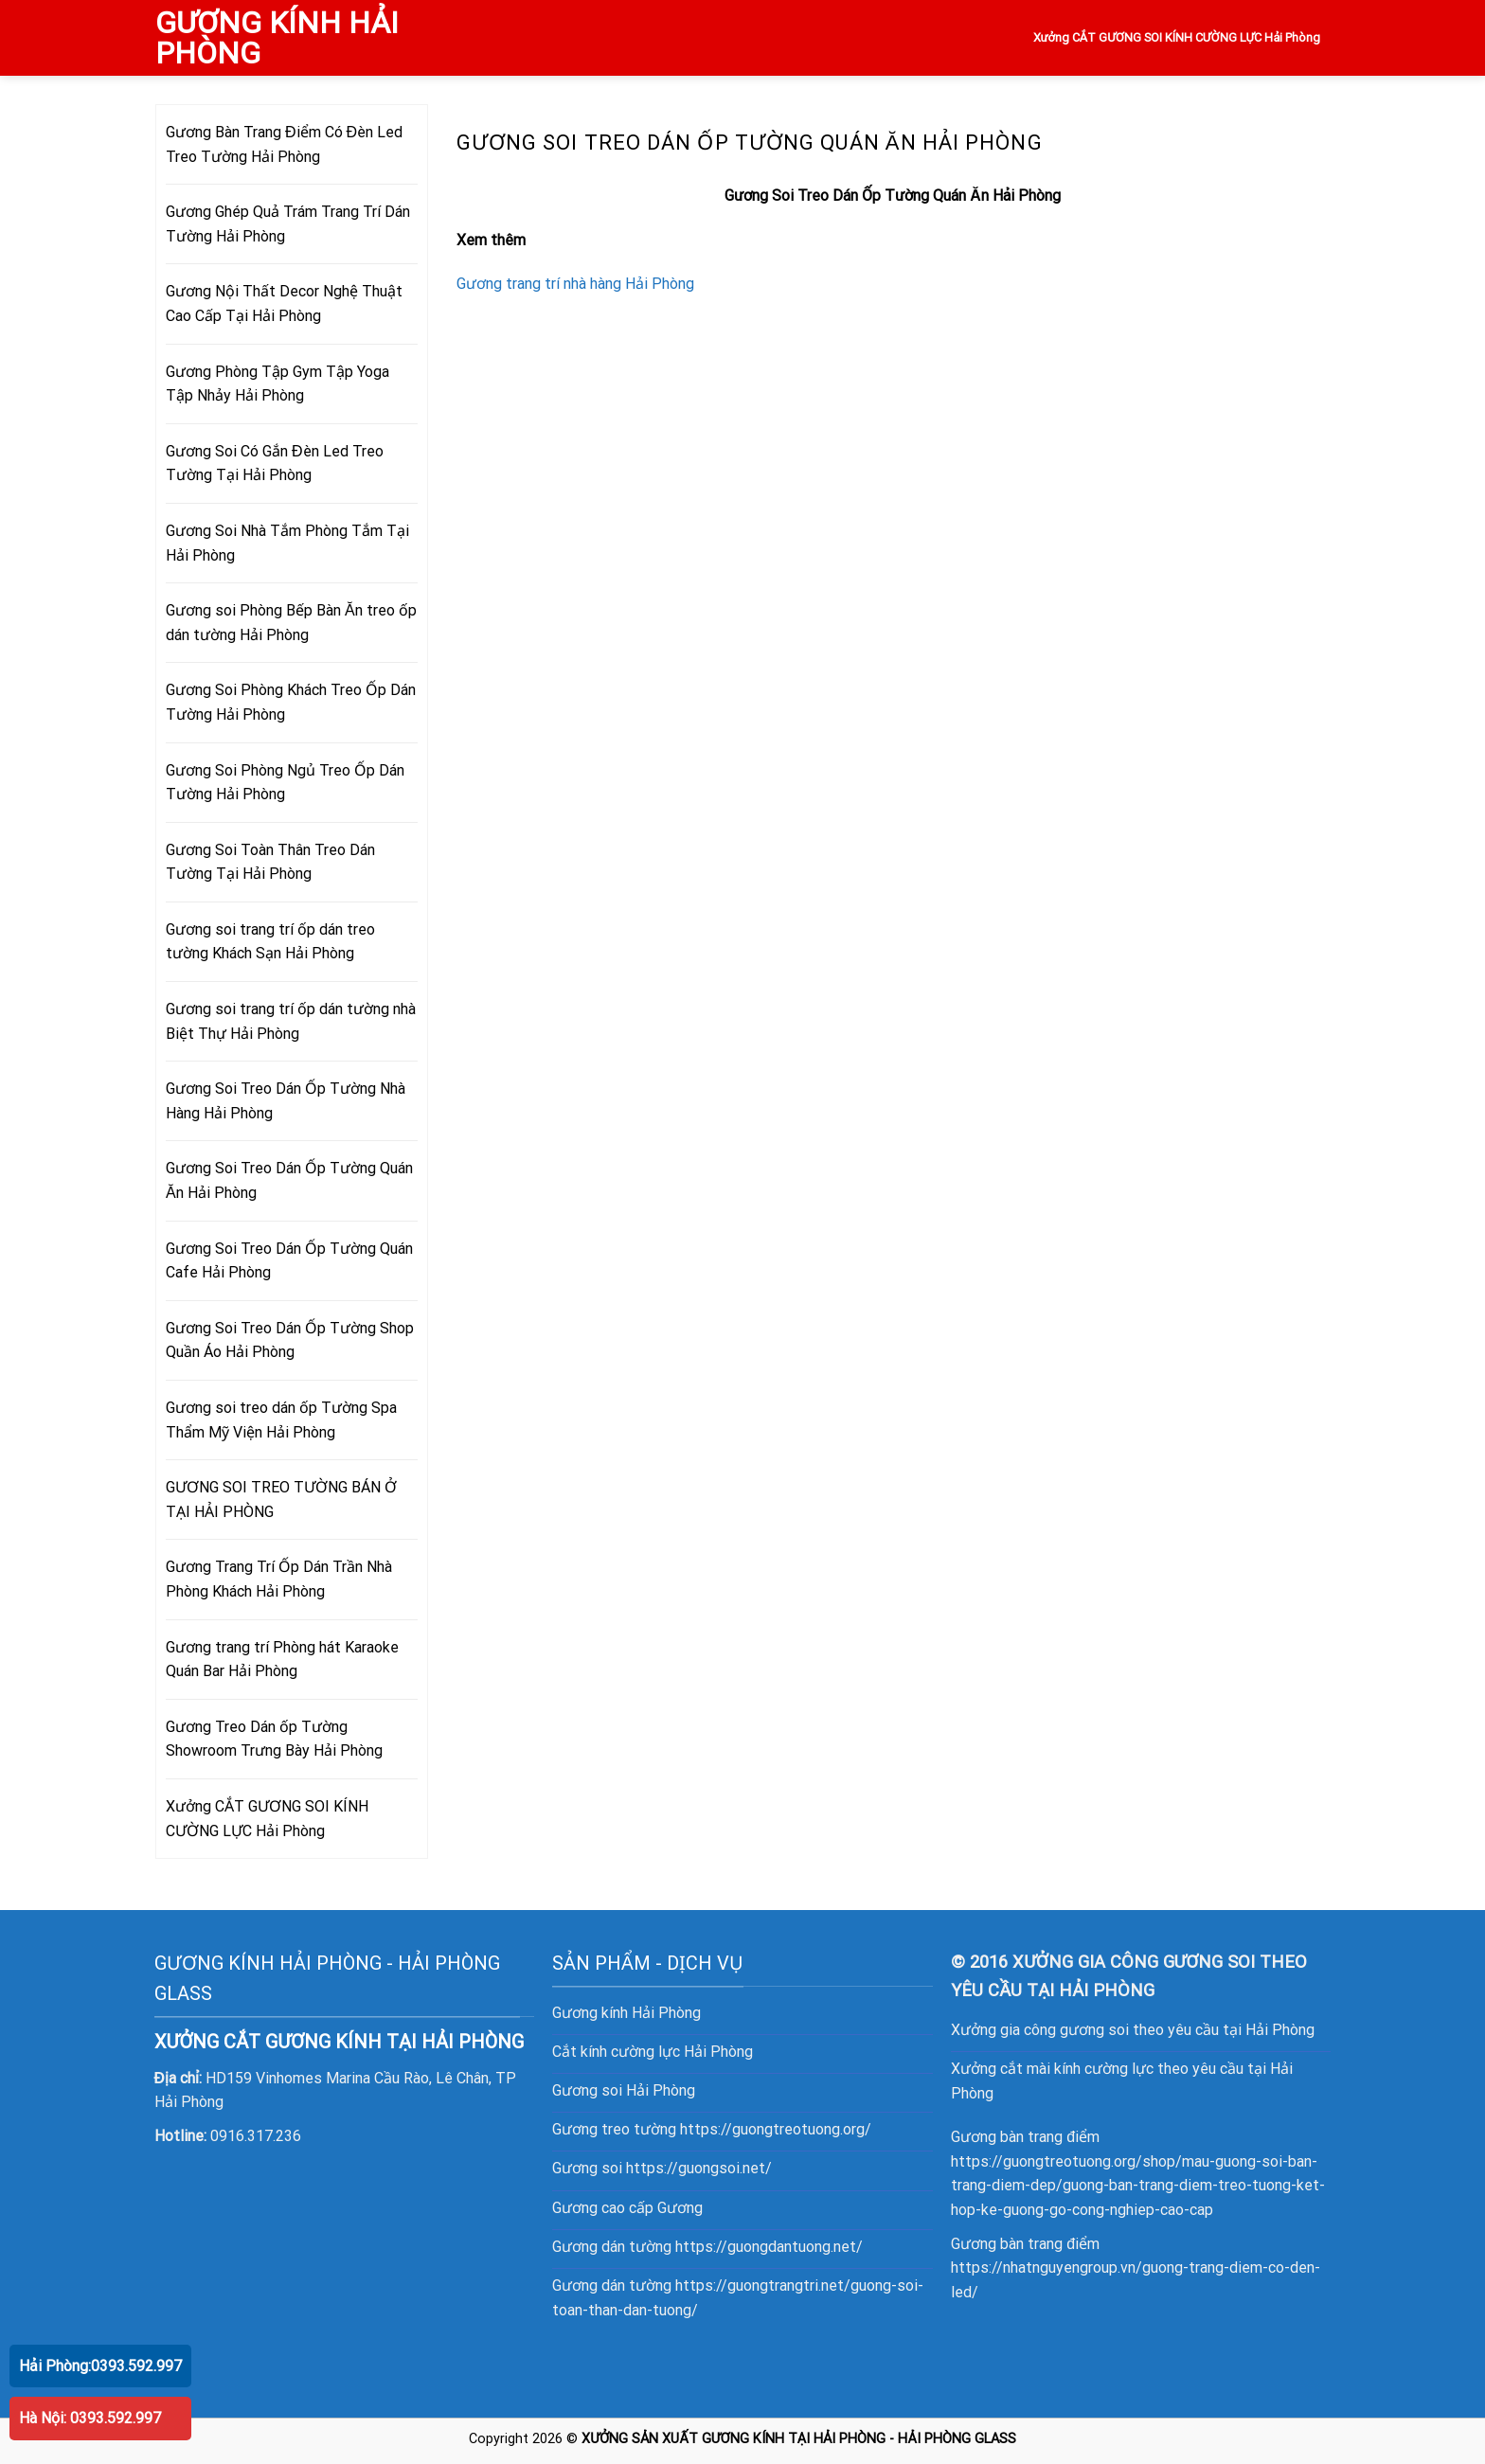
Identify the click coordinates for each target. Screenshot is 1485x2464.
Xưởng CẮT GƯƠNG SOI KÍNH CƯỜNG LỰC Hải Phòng (1177, 37)
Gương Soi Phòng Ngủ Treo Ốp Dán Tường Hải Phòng (285, 782)
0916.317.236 (255, 2136)
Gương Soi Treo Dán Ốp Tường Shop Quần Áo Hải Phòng (290, 1340)
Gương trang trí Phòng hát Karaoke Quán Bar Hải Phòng (282, 1659)
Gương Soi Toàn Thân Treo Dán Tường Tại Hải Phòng (270, 862)
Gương (680, 2208)
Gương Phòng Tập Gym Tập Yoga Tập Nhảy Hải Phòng (277, 384)
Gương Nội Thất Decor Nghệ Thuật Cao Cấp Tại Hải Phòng (284, 303)
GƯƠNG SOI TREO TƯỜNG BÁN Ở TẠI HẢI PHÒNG (281, 1499)
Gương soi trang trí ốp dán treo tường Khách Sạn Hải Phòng (270, 941)
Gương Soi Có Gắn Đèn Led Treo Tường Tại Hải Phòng (275, 463)
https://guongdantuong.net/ (769, 2247)
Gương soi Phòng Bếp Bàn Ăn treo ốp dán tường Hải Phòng (291, 622)
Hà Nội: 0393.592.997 (90, 2418)
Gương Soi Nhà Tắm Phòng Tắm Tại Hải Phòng (287, 543)
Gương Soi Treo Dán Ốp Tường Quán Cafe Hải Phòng (289, 1261)
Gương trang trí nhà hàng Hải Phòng (575, 284)
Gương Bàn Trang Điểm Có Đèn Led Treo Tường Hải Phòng (284, 144)
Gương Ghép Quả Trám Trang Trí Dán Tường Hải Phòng (288, 224)
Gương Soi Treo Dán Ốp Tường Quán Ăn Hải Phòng (289, 1180)
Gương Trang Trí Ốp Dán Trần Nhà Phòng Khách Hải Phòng (279, 1579)
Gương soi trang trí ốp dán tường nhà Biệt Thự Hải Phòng (291, 1021)
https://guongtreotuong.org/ (775, 2129)
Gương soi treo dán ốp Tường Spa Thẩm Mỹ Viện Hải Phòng (281, 1420)
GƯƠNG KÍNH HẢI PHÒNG (277, 38)
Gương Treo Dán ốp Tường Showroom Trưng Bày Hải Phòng (274, 1739)
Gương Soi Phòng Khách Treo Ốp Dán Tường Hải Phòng (291, 702)
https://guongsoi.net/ (699, 2168)
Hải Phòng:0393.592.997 (100, 2366)
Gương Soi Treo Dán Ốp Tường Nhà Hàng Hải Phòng (285, 1101)
